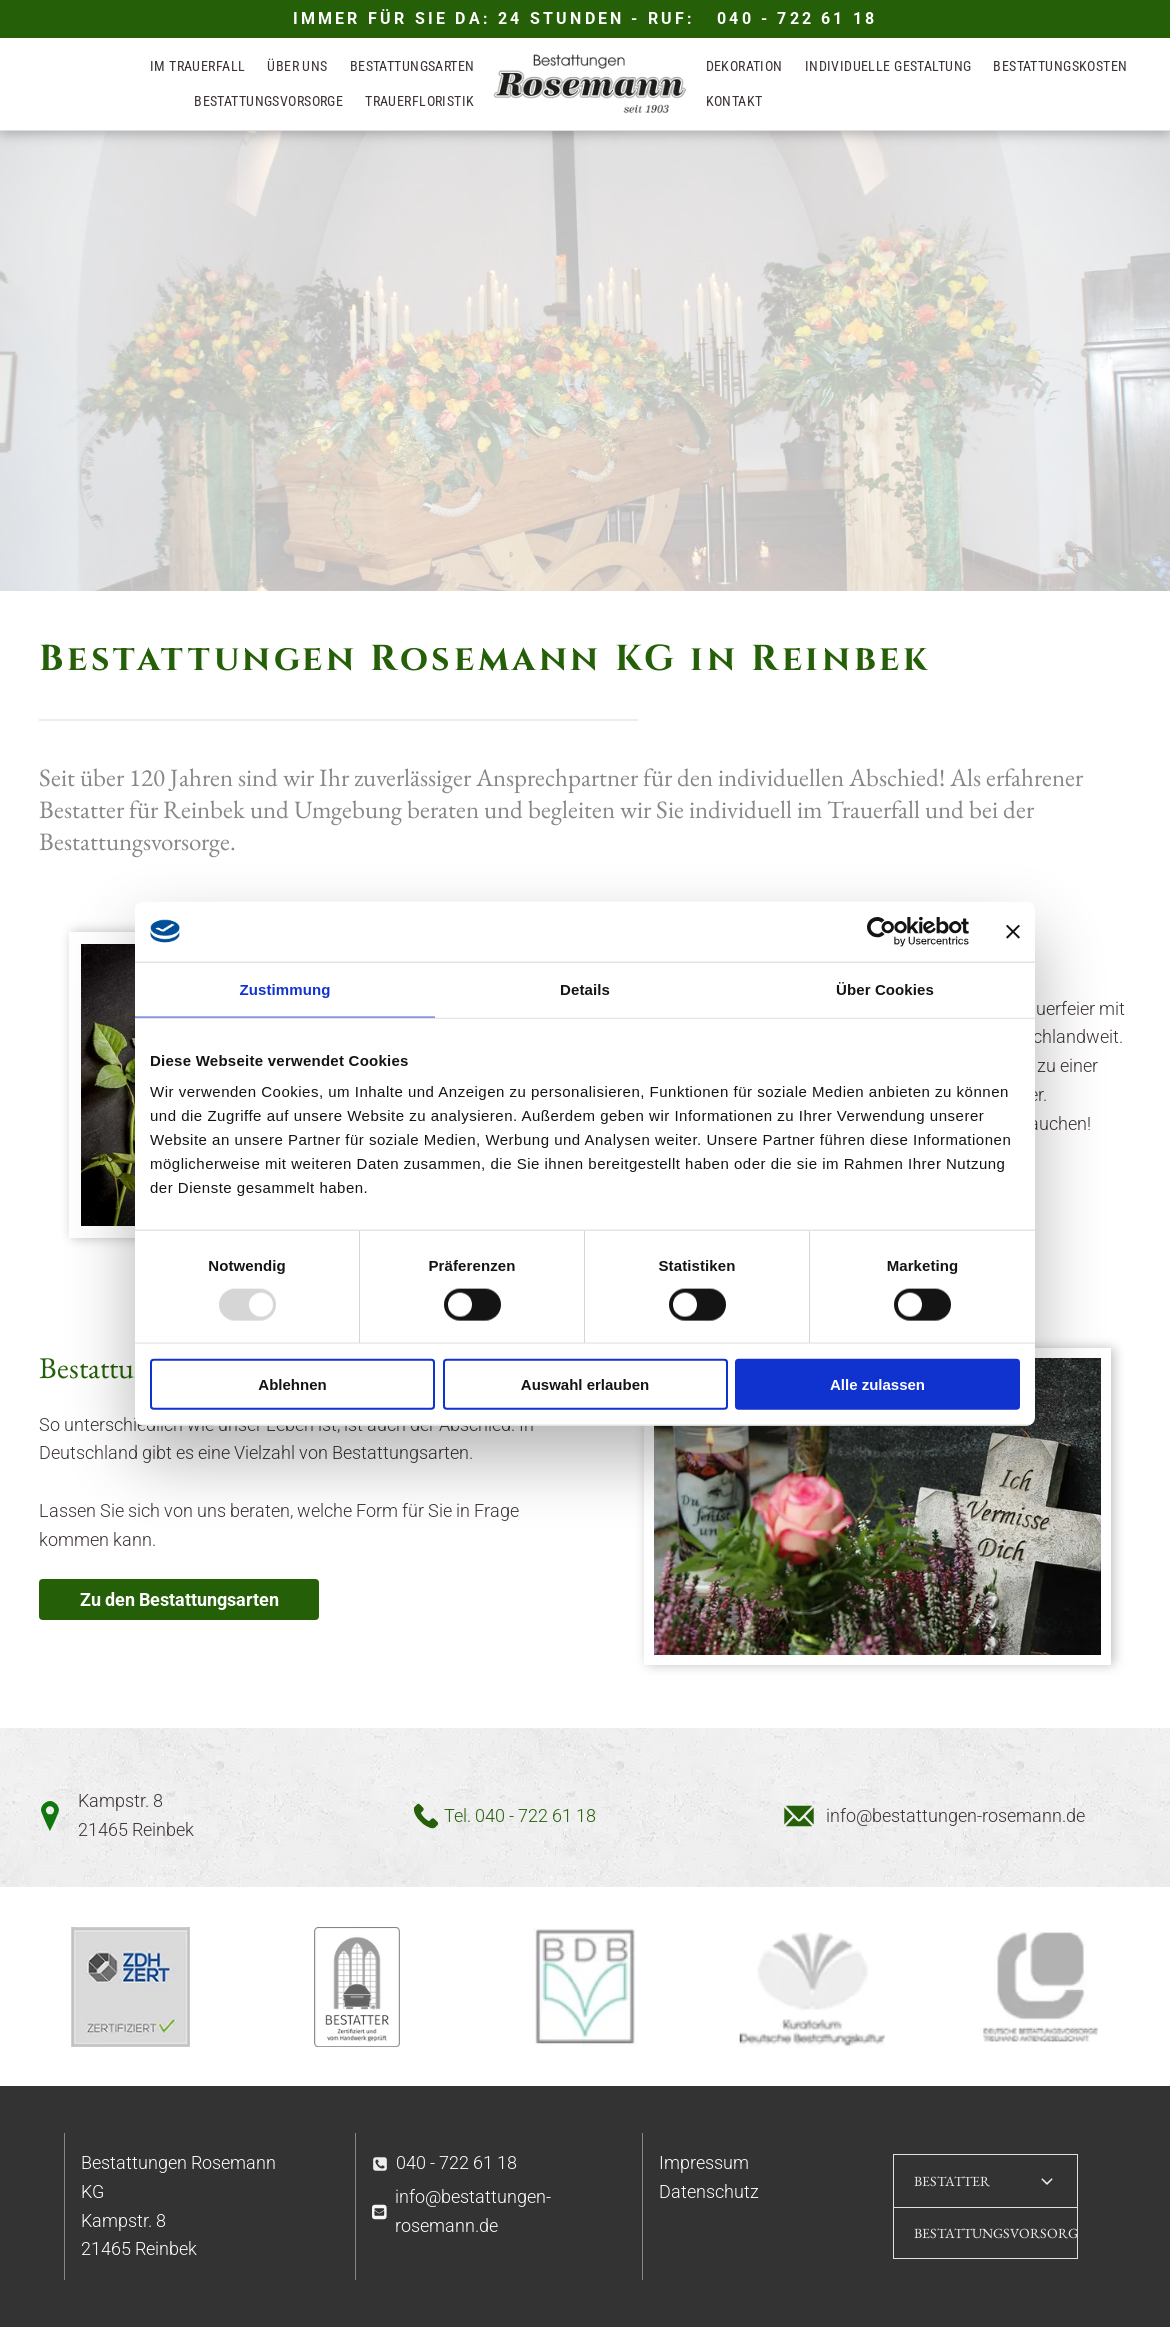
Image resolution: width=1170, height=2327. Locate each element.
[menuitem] (197, 67)
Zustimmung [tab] (285, 988)
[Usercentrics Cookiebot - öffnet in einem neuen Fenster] (881, 931)
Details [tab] (585, 988)
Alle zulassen (877, 1384)
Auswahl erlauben (585, 1384)
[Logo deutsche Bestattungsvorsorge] (1040, 1987)
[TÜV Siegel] (130, 1987)
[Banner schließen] (1013, 931)
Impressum (704, 2162)
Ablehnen (292, 1384)
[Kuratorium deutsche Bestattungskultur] (813, 1987)
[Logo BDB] (585, 1987)
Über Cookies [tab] (885, 988)
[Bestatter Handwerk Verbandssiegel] (358, 1987)
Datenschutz (709, 2191)
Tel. (457, 1815)
